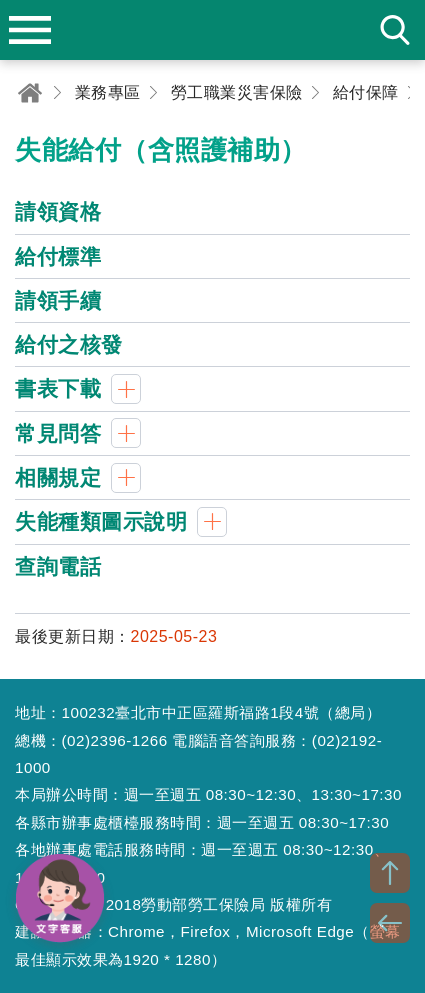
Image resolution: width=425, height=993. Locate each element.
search (395, 30)
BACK (390, 923)
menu (30, 30)
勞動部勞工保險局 (213, 30)
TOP (390, 873)
